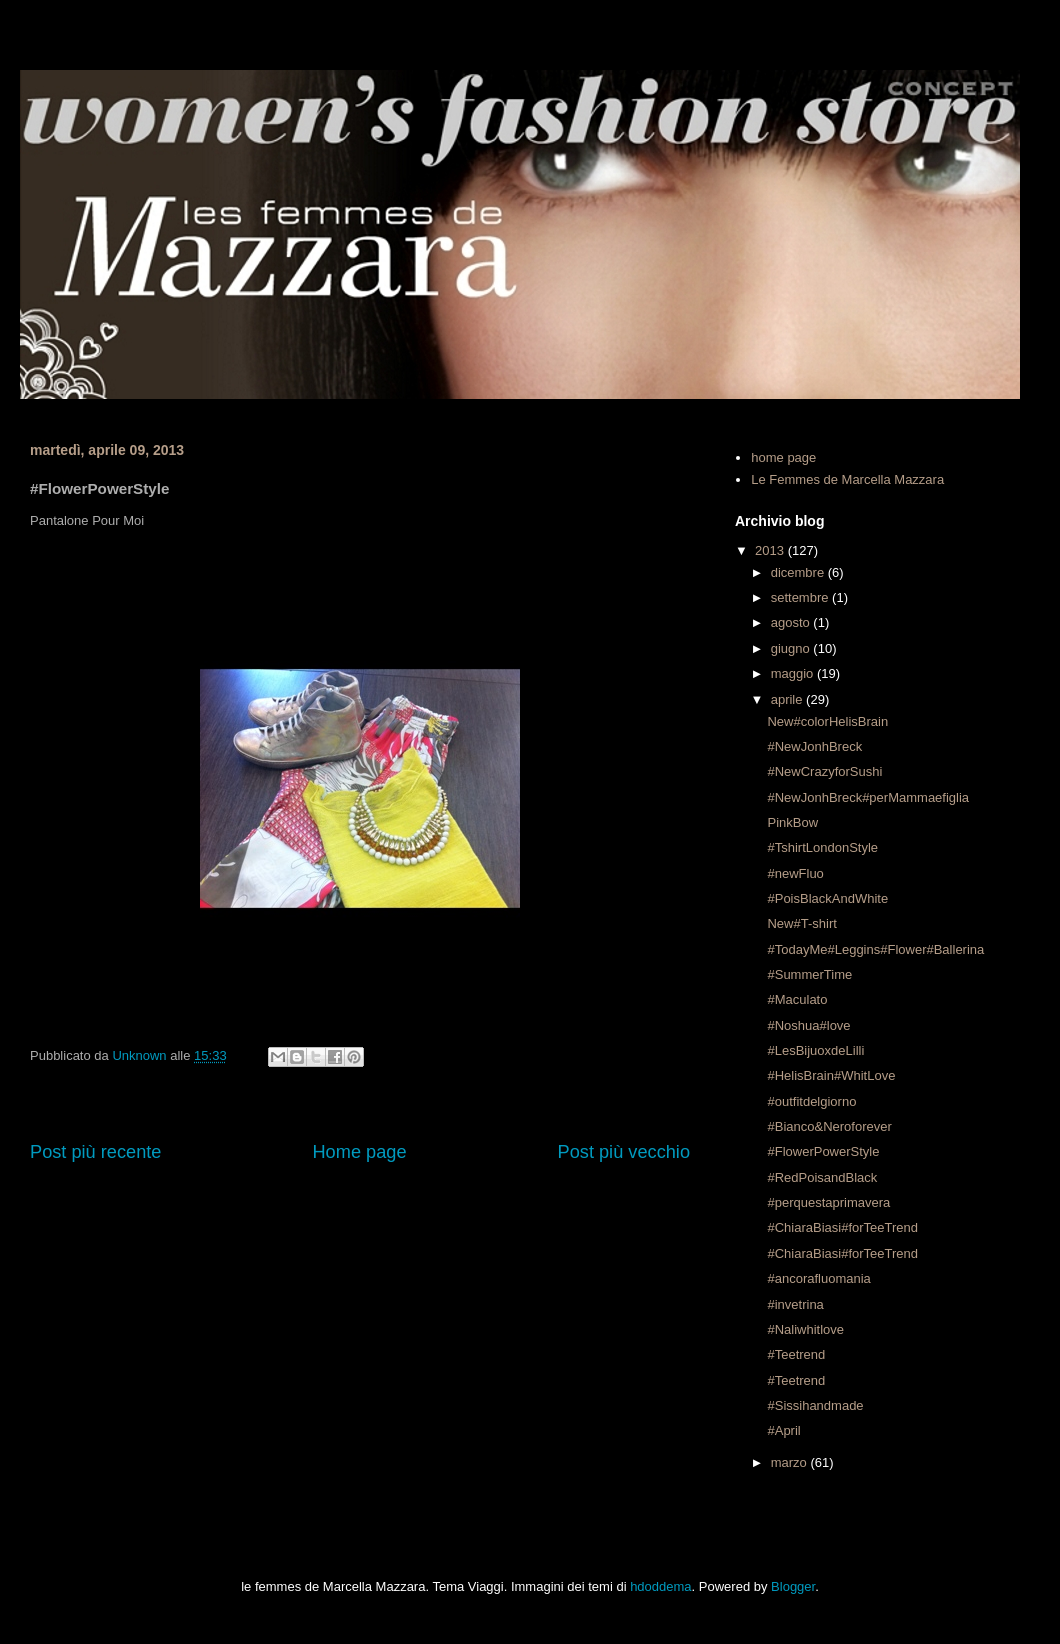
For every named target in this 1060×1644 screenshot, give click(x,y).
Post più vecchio (624, 1152)
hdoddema (660, 1586)
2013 (771, 550)
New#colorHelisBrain (827, 721)
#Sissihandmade (815, 1405)
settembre (801, 597)
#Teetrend (796, 1354)
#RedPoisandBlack (822, 1177)
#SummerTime (809, 974)
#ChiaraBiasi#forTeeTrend (842, 1227)
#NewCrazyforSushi (824, 771)
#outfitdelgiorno (811, 1101)
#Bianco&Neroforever (829, 1126)
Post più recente (95, 1152)
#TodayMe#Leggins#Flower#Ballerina (875, 949)
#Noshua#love (808, 1025)
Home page (359, 1152)
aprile (788, 699)
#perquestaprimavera (828, 1202)
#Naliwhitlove (805, 1329)
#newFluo (795, 873)
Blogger (793, 1586)
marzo (791, 1462)
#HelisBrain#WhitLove (831, 1075)
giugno (792, 648)
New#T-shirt (801, 923)
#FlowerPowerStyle (823, 1151)
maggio (794, 673)
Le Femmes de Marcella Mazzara (847, 479)
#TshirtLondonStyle (822, 847)
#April (783, 1430)
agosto (792, 622)
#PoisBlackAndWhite (827, 898)
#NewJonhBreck (814, 746)
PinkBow (792, 822)
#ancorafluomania (818, 1278)
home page (783, 457)
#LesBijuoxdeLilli (815, 1050)
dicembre (799, 572)
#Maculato (797, 999)
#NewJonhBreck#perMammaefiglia (868, 797)
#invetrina (795, 1304)
